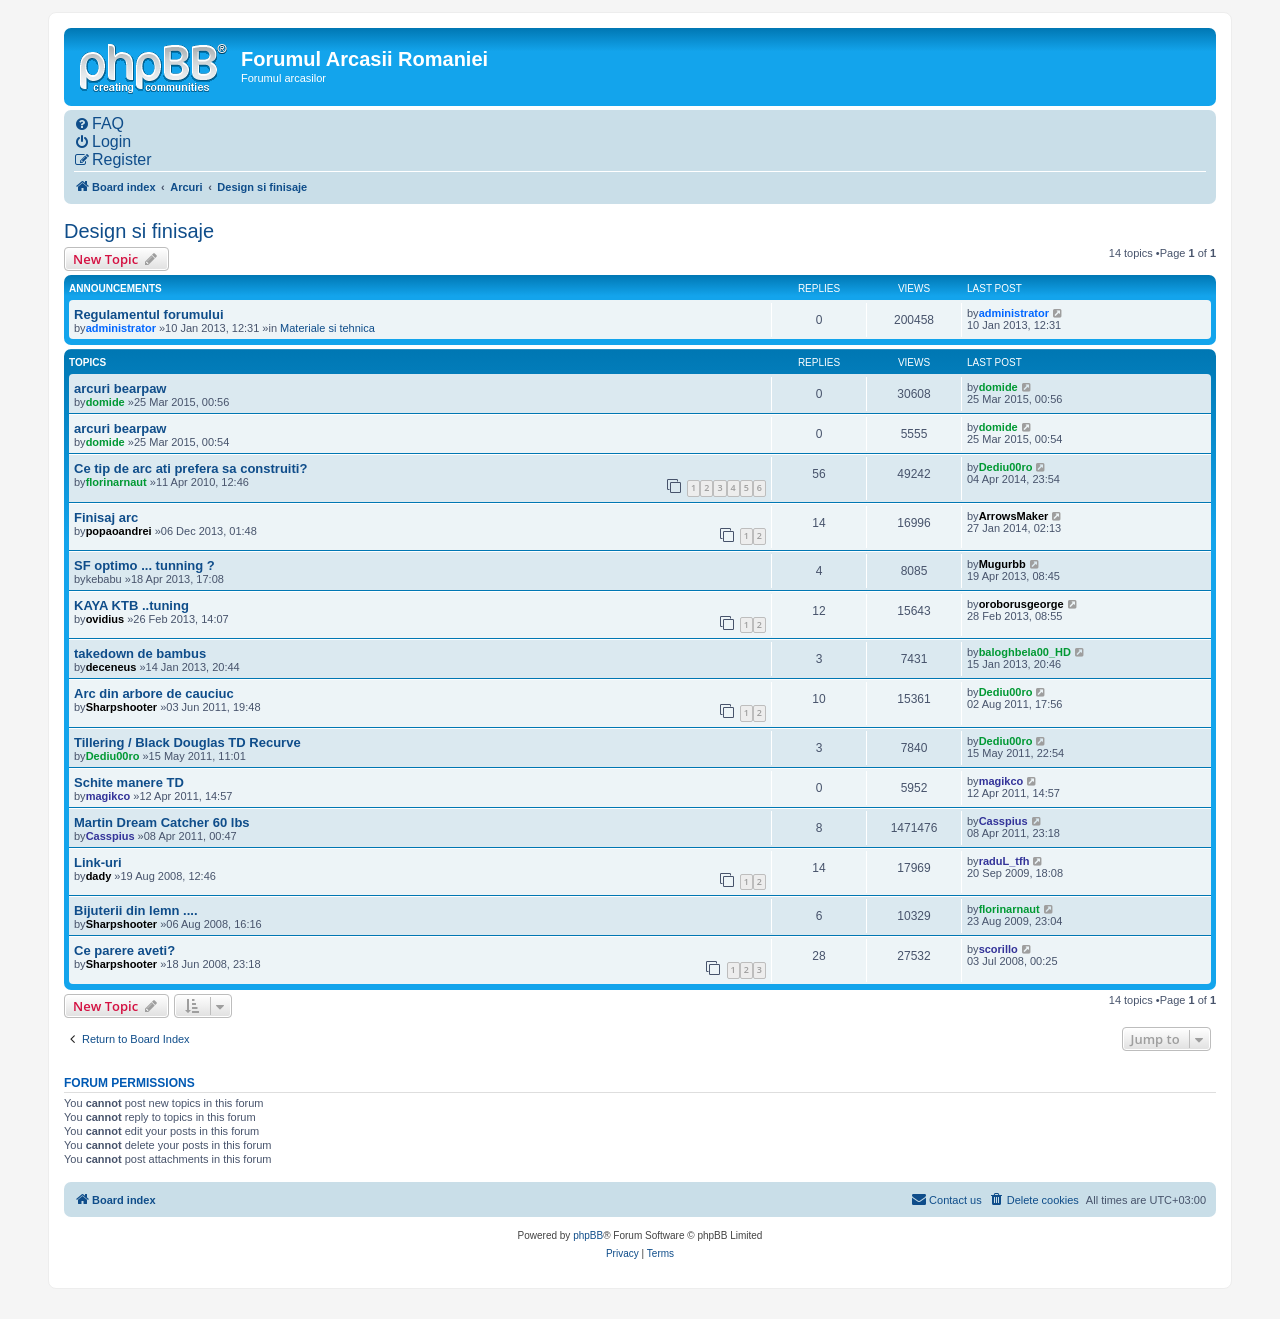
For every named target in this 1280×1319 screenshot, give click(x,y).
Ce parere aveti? (124, 950)
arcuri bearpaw (120, 388)
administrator (121, 328)
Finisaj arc (106, 517)
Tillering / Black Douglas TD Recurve (187, 742)
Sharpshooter (122, 707)
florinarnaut (116, 482)
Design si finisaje (139, 231)
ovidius (105, 619)
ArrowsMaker (1014, 516)
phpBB (588, 1235)
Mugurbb (1002, 564)
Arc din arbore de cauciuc (154, 693)
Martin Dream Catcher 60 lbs (162, 822)
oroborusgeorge (1021, 604)
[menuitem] (99, 124)
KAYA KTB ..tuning (131, 605)
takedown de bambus (140, 653)
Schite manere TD (129, 782)
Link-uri (98, 862)
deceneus (111, 667)
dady (99, 876)
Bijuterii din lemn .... (136, 910)
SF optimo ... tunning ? (144, 565)
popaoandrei (119, 531)
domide (105, 402)
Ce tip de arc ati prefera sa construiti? (190, 468)
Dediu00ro (1006, 467)
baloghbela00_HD (1025, 652)
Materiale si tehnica (327, 328)
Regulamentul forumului (149, 314)
